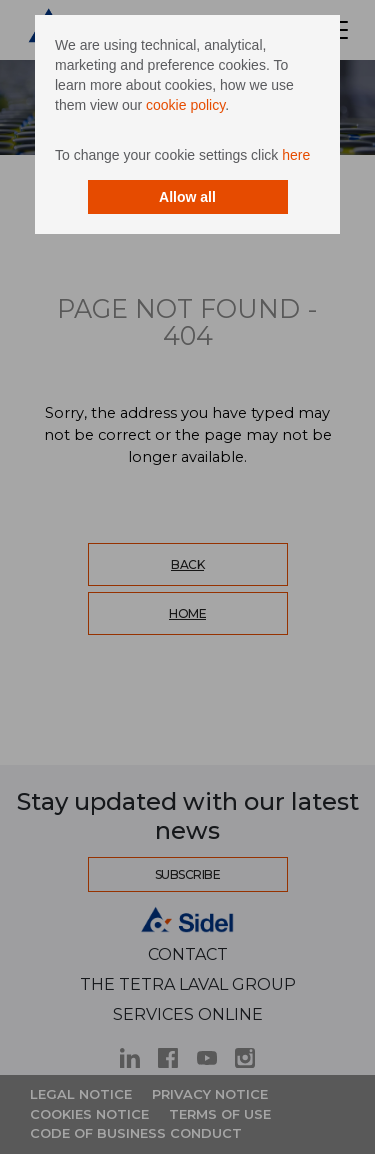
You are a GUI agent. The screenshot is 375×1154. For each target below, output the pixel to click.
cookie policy (185, 105)
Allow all (187, 197)
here (296, 155)
